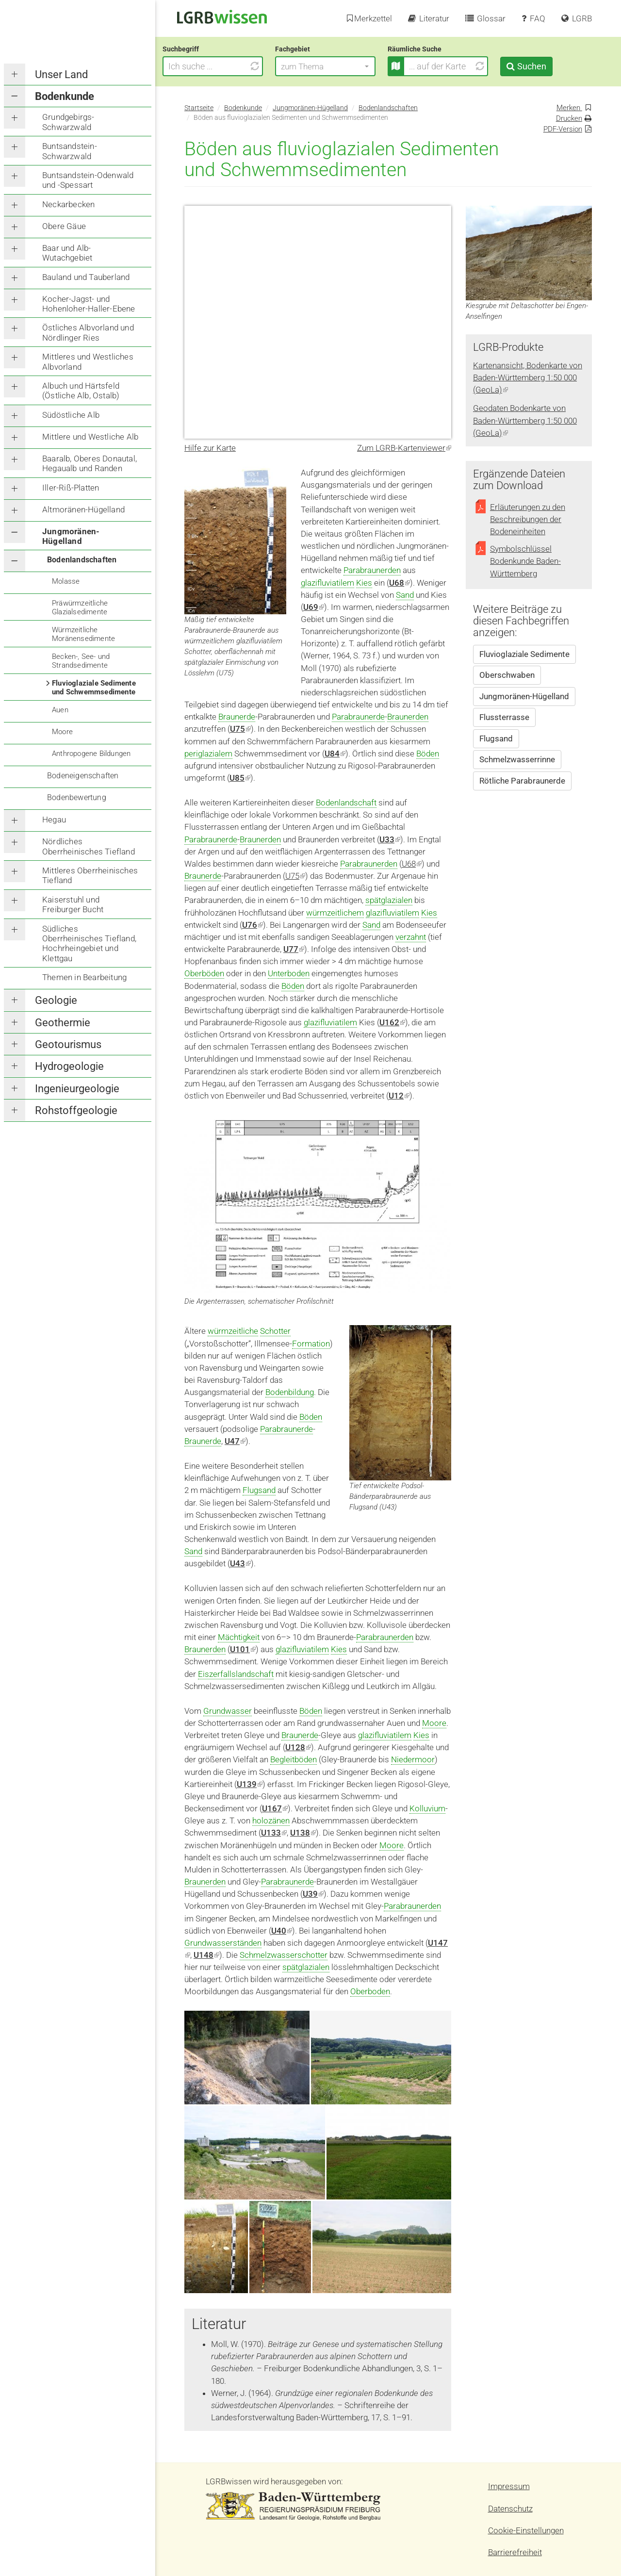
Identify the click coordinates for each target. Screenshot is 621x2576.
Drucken (569, 118)
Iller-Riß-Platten (70, 487)
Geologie (56, 1000)
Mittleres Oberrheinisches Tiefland (90, 875)
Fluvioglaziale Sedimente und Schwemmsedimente (94, 687)
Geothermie (62, 1023)
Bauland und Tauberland (86, 277)
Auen (60, 710)
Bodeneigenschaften (83, 775)
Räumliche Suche (436, 49)
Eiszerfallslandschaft (236, 1674)
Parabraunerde (358, 717)
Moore (62, 731)
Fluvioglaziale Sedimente (524, 654)
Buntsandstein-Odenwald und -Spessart (87, 180)
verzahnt (410, 937)
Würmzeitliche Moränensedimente (83, 634)
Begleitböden (293, 1759)
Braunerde (236, 717)
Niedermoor (413, 1759)
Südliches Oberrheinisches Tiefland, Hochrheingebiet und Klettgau (89, 943)
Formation (311, 1343)
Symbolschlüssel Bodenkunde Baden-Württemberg (525, 561)
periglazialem (208, 753)
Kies (364, 583)
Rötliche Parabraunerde (522, 781)
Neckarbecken (68, 204)
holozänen (271, 1820)
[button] (347, 66)
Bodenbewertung (76, 797)
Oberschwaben (507, 675)
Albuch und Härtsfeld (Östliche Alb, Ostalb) (80, 390)
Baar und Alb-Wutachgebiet (67, 253)
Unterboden (289, 973)
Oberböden (204, 973)
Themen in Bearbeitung (84, 977)
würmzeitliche (233, 1331)
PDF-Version (562, 129)
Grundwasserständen (222, 1943)
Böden (427, 753)
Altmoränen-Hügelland (83, 509)
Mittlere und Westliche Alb (90, 437)
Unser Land (61, 74)
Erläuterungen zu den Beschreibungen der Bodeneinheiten (527, 519)
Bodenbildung (289, 1392)
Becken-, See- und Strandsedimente (81, 661)
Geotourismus (68, 1044)
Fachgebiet (314, 49)
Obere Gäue (64, 226)
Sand (405, 595)
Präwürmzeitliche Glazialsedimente (80, 607)
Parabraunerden (372, 570)
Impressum (509, 2486)
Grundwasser (227, 1711)
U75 (295, 876)
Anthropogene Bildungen (91, 753)
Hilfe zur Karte (210, 448)
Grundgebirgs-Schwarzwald (68, 121)
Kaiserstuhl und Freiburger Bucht (72, 904)
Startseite (198, 108)
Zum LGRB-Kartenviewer (404, 448)
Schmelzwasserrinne (517, 759)
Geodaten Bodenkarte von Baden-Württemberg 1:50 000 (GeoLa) (525, 420)
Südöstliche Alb (70, 415)
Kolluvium (427, 1808)
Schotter (275, 1331)
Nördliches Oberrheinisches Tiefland (88, 846)
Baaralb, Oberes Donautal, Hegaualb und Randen (89, 463)
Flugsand (259, 1490)
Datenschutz (510, 2508)
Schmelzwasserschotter (283, 1955)
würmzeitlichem (335, 913)
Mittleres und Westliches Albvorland (87, 361)
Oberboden (370, 1991)
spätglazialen (388, 900)
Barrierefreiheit (515, 2552)
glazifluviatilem (327, 583)
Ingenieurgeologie (77, 1089)
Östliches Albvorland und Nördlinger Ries (88, 332)
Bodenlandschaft (346, 802)
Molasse (66, 581)
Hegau (54, 819)
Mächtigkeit (239, 1637)
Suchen (553, 66)
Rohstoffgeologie (76, 1110)
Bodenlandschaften (81, 559)
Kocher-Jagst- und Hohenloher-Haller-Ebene (88, 303)
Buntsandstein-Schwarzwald (69, 151)
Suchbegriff (202, 49)
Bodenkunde (64, 96)
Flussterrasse (504, 717)
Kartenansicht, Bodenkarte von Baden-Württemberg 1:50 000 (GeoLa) (527, 377)
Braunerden (407, 717)
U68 (412, 864)
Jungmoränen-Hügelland (70, 536)
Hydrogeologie (69, 1066)
